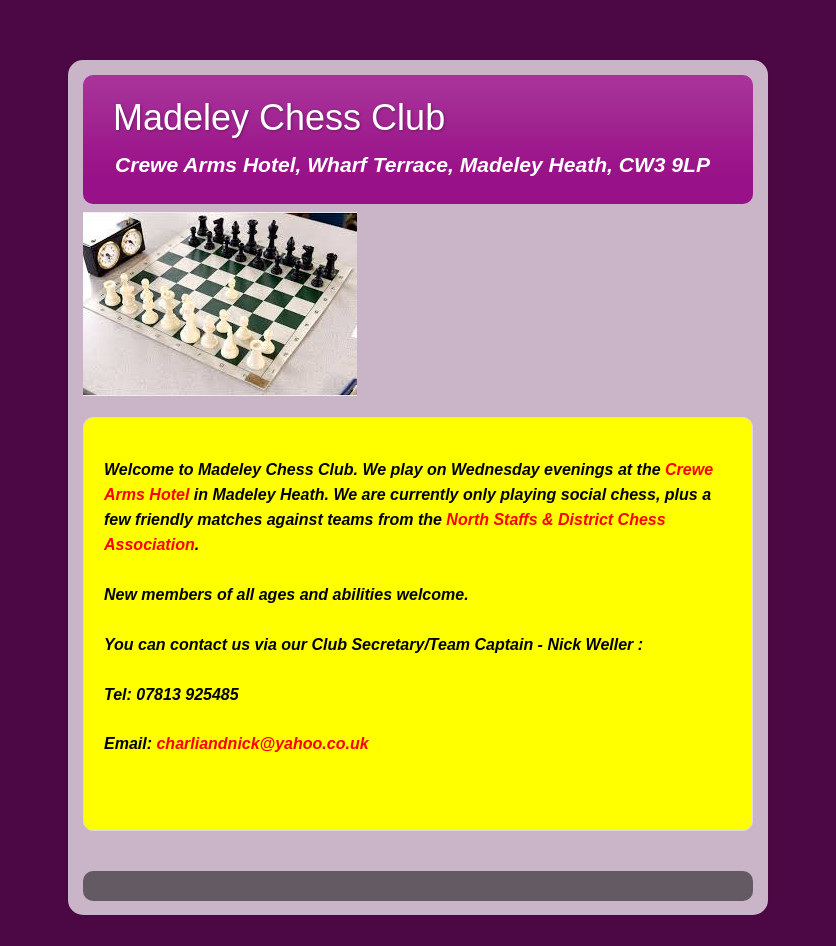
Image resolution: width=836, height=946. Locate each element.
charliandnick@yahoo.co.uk (262, 743)
